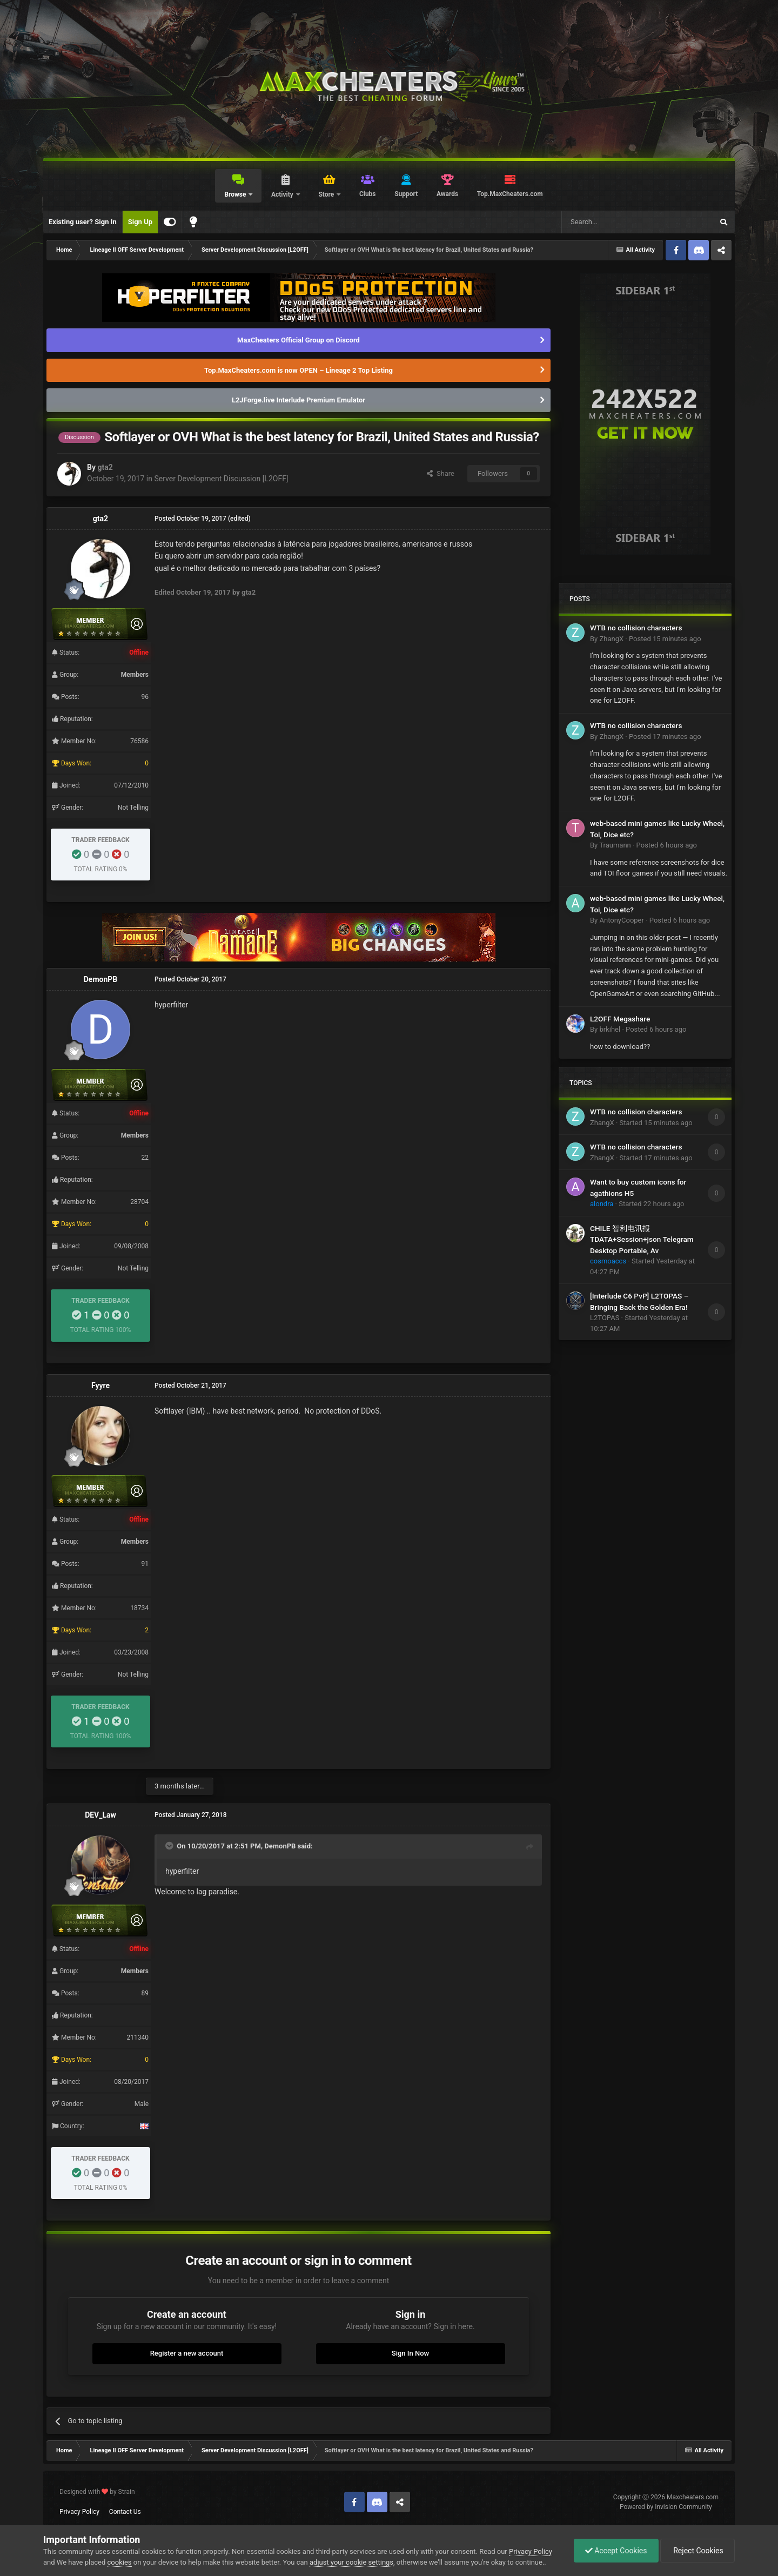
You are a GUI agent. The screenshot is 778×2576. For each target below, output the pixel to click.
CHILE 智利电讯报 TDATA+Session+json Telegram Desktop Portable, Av (642, 1239)
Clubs (367, 194)
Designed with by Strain (97, 2492)
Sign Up (140, 222)
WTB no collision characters (636, 627)
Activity (283, 194)
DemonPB (101, 979)
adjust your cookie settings (351, 2562)
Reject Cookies (697, 2550)
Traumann (615, 845)
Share (440, 473)
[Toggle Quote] (170, 1845)
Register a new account (187, 2353)
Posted (665, 639)
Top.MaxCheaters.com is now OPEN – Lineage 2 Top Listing (298, 370)
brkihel (609, 1029)
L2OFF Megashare (620, 1018)
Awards (447, 194)
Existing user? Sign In (83, 222)
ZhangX (611, 639)
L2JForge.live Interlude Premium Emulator (298, 400)
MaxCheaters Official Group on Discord (298, 340)
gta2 (104, 467)
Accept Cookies (616, 2550)
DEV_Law (100, 1815)
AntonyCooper (621, 920)
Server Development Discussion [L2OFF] (221, 478)
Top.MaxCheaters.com (510, 194)
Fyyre (100, 1385)
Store (327, 194)
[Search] (611, 222)
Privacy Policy (79, 2512)
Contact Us (125, 2512)
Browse (235, 194)
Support (406, 194)
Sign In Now (410, 2353)
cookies (120, 2562)
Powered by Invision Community (666, 2507)
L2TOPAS (604, 1318)
